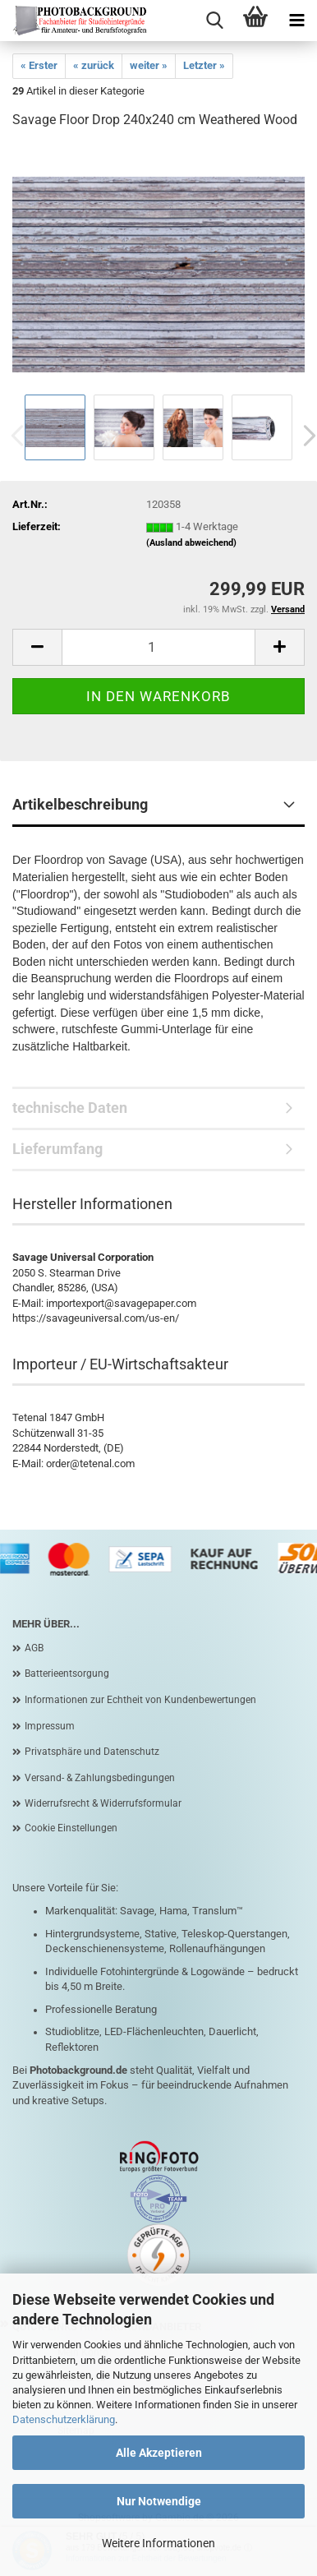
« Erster (39, 65)
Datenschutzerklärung (63, 2419)
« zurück (93, 65)
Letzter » (204, 65)
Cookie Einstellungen (71, 1828)
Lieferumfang (57, 1148)
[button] (37, 647)
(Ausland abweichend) (191, 543)
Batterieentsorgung (67, 1673)
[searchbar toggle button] (214, 20)
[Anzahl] (158, 647)
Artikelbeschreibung (80, 804)
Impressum (50, 1726)
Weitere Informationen (158, 2543)
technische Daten (69, 1107)
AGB (34, 1648)
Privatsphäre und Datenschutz (92, 1751)
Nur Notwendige (159, 2501)
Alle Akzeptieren (159, 2452)
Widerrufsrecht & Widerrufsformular (103, 1803)
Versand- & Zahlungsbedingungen (100, 1778)
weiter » (149, 65)
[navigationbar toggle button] (296, 20)
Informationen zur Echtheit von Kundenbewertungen (140, 1700)
